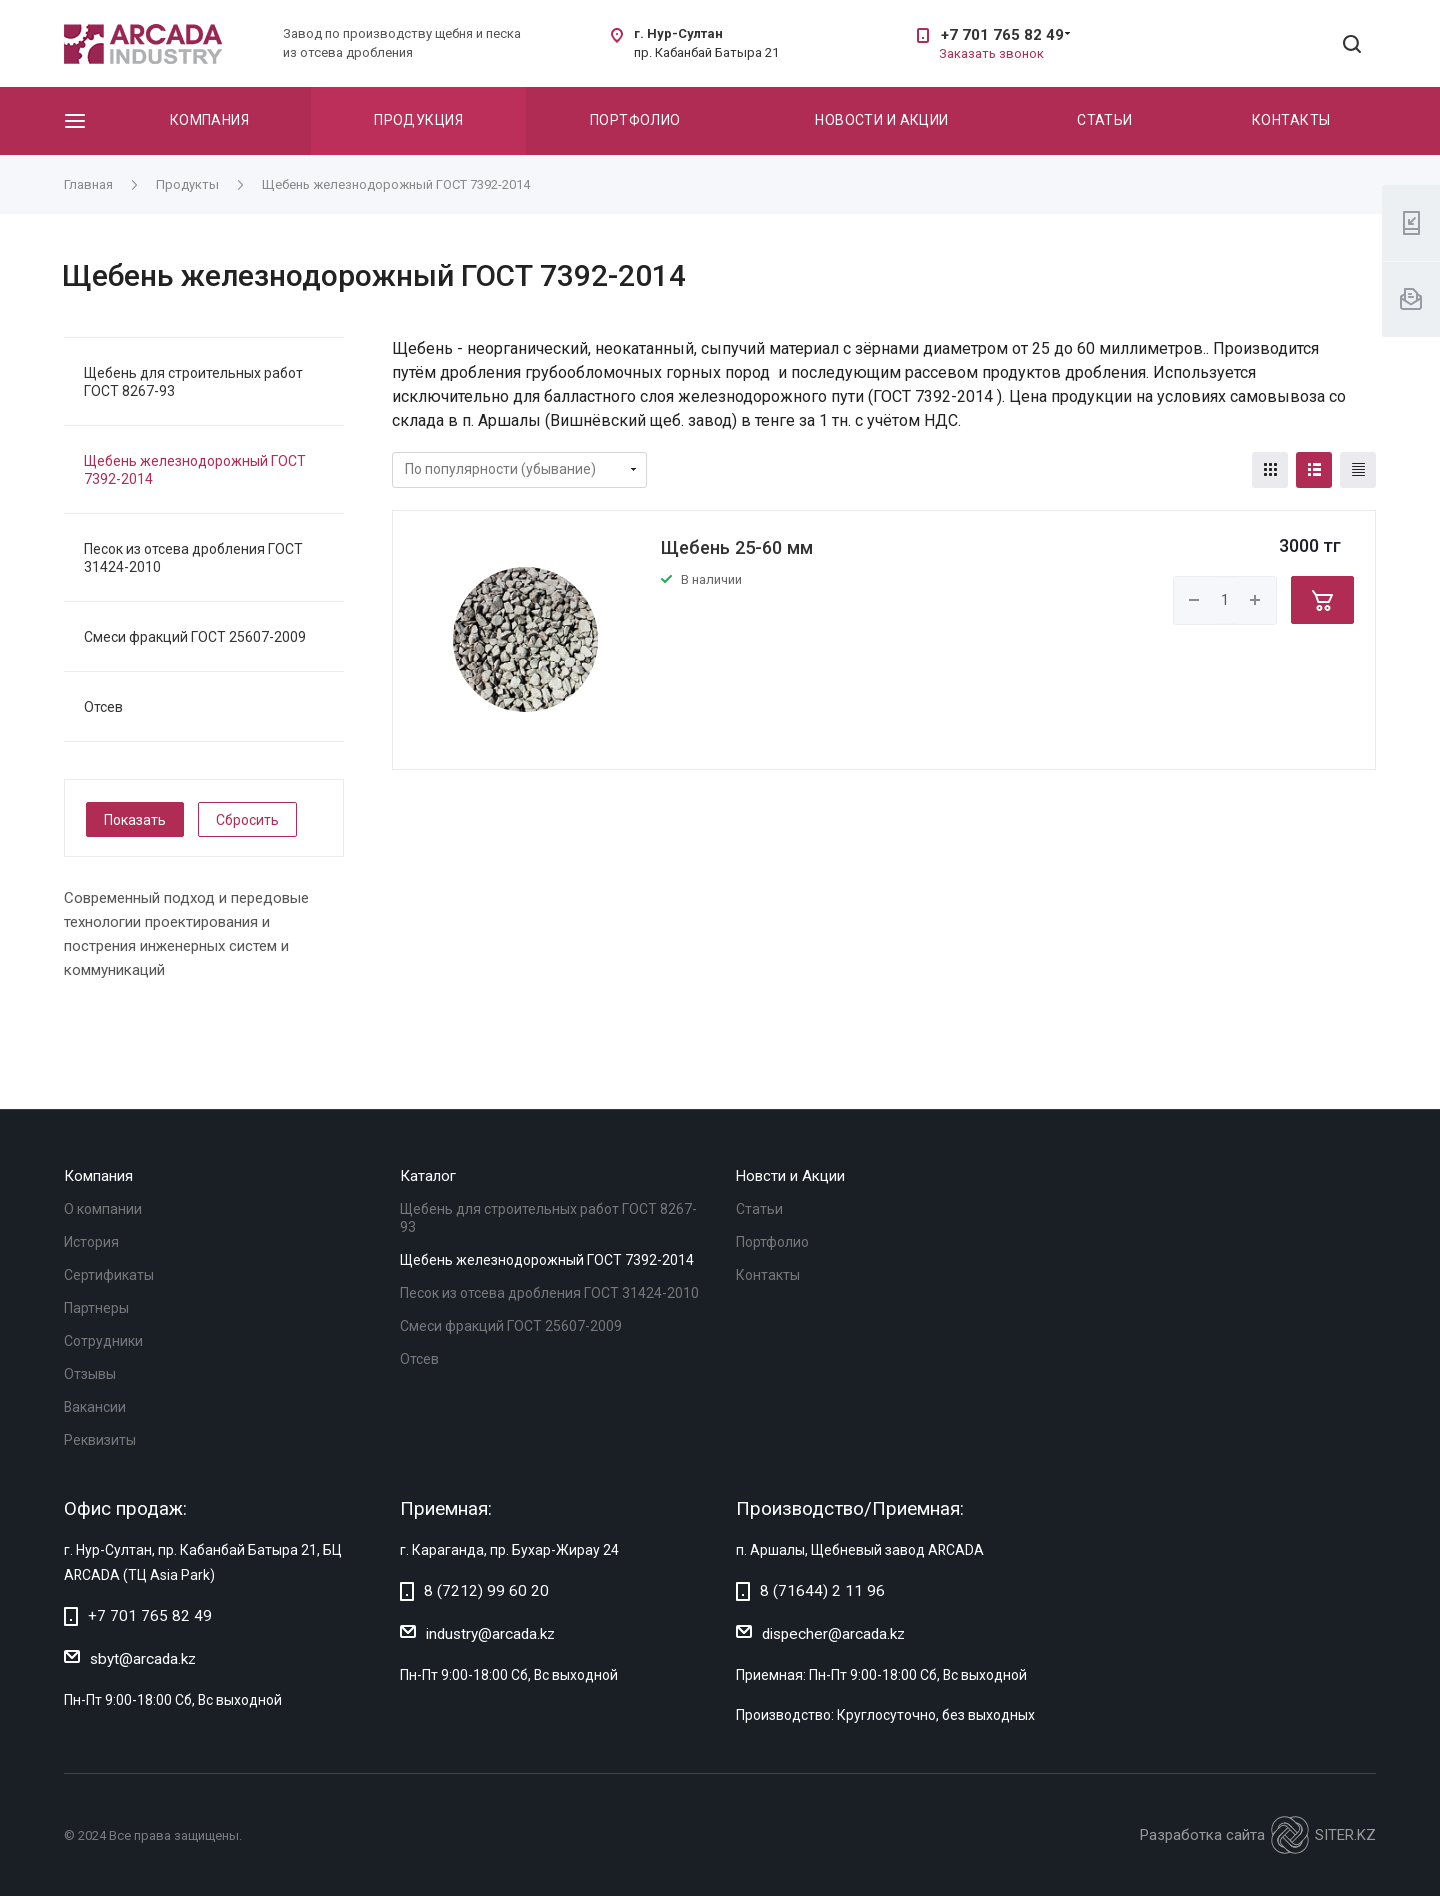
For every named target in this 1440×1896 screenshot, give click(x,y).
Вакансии (95, 1407)
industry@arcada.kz (490, 1634)
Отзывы (90, 1374)
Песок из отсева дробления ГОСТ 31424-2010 (193, 558)
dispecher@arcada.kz (833, 1634)
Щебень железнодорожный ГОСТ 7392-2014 (195, 470)
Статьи (1105, 120)
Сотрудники (103, 1341)
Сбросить (247, 820)
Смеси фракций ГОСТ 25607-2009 (195, 637)
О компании (103, 1209)
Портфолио (635, 120)
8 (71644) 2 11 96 (822, 1591)
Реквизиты (100, 1440)
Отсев (103, 707)
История (91, 1242)
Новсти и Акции (790, 1176)
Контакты (1291, 120)
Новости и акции (881, 120)
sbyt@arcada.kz (143, 1659)
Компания (209, 120)
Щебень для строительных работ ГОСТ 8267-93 (193, 382)
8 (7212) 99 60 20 (486, 1591)
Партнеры (96, 1308)
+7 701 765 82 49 (1002, 35)
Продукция (418, 120)
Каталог (428, 1176)
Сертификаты (109, 1275)
